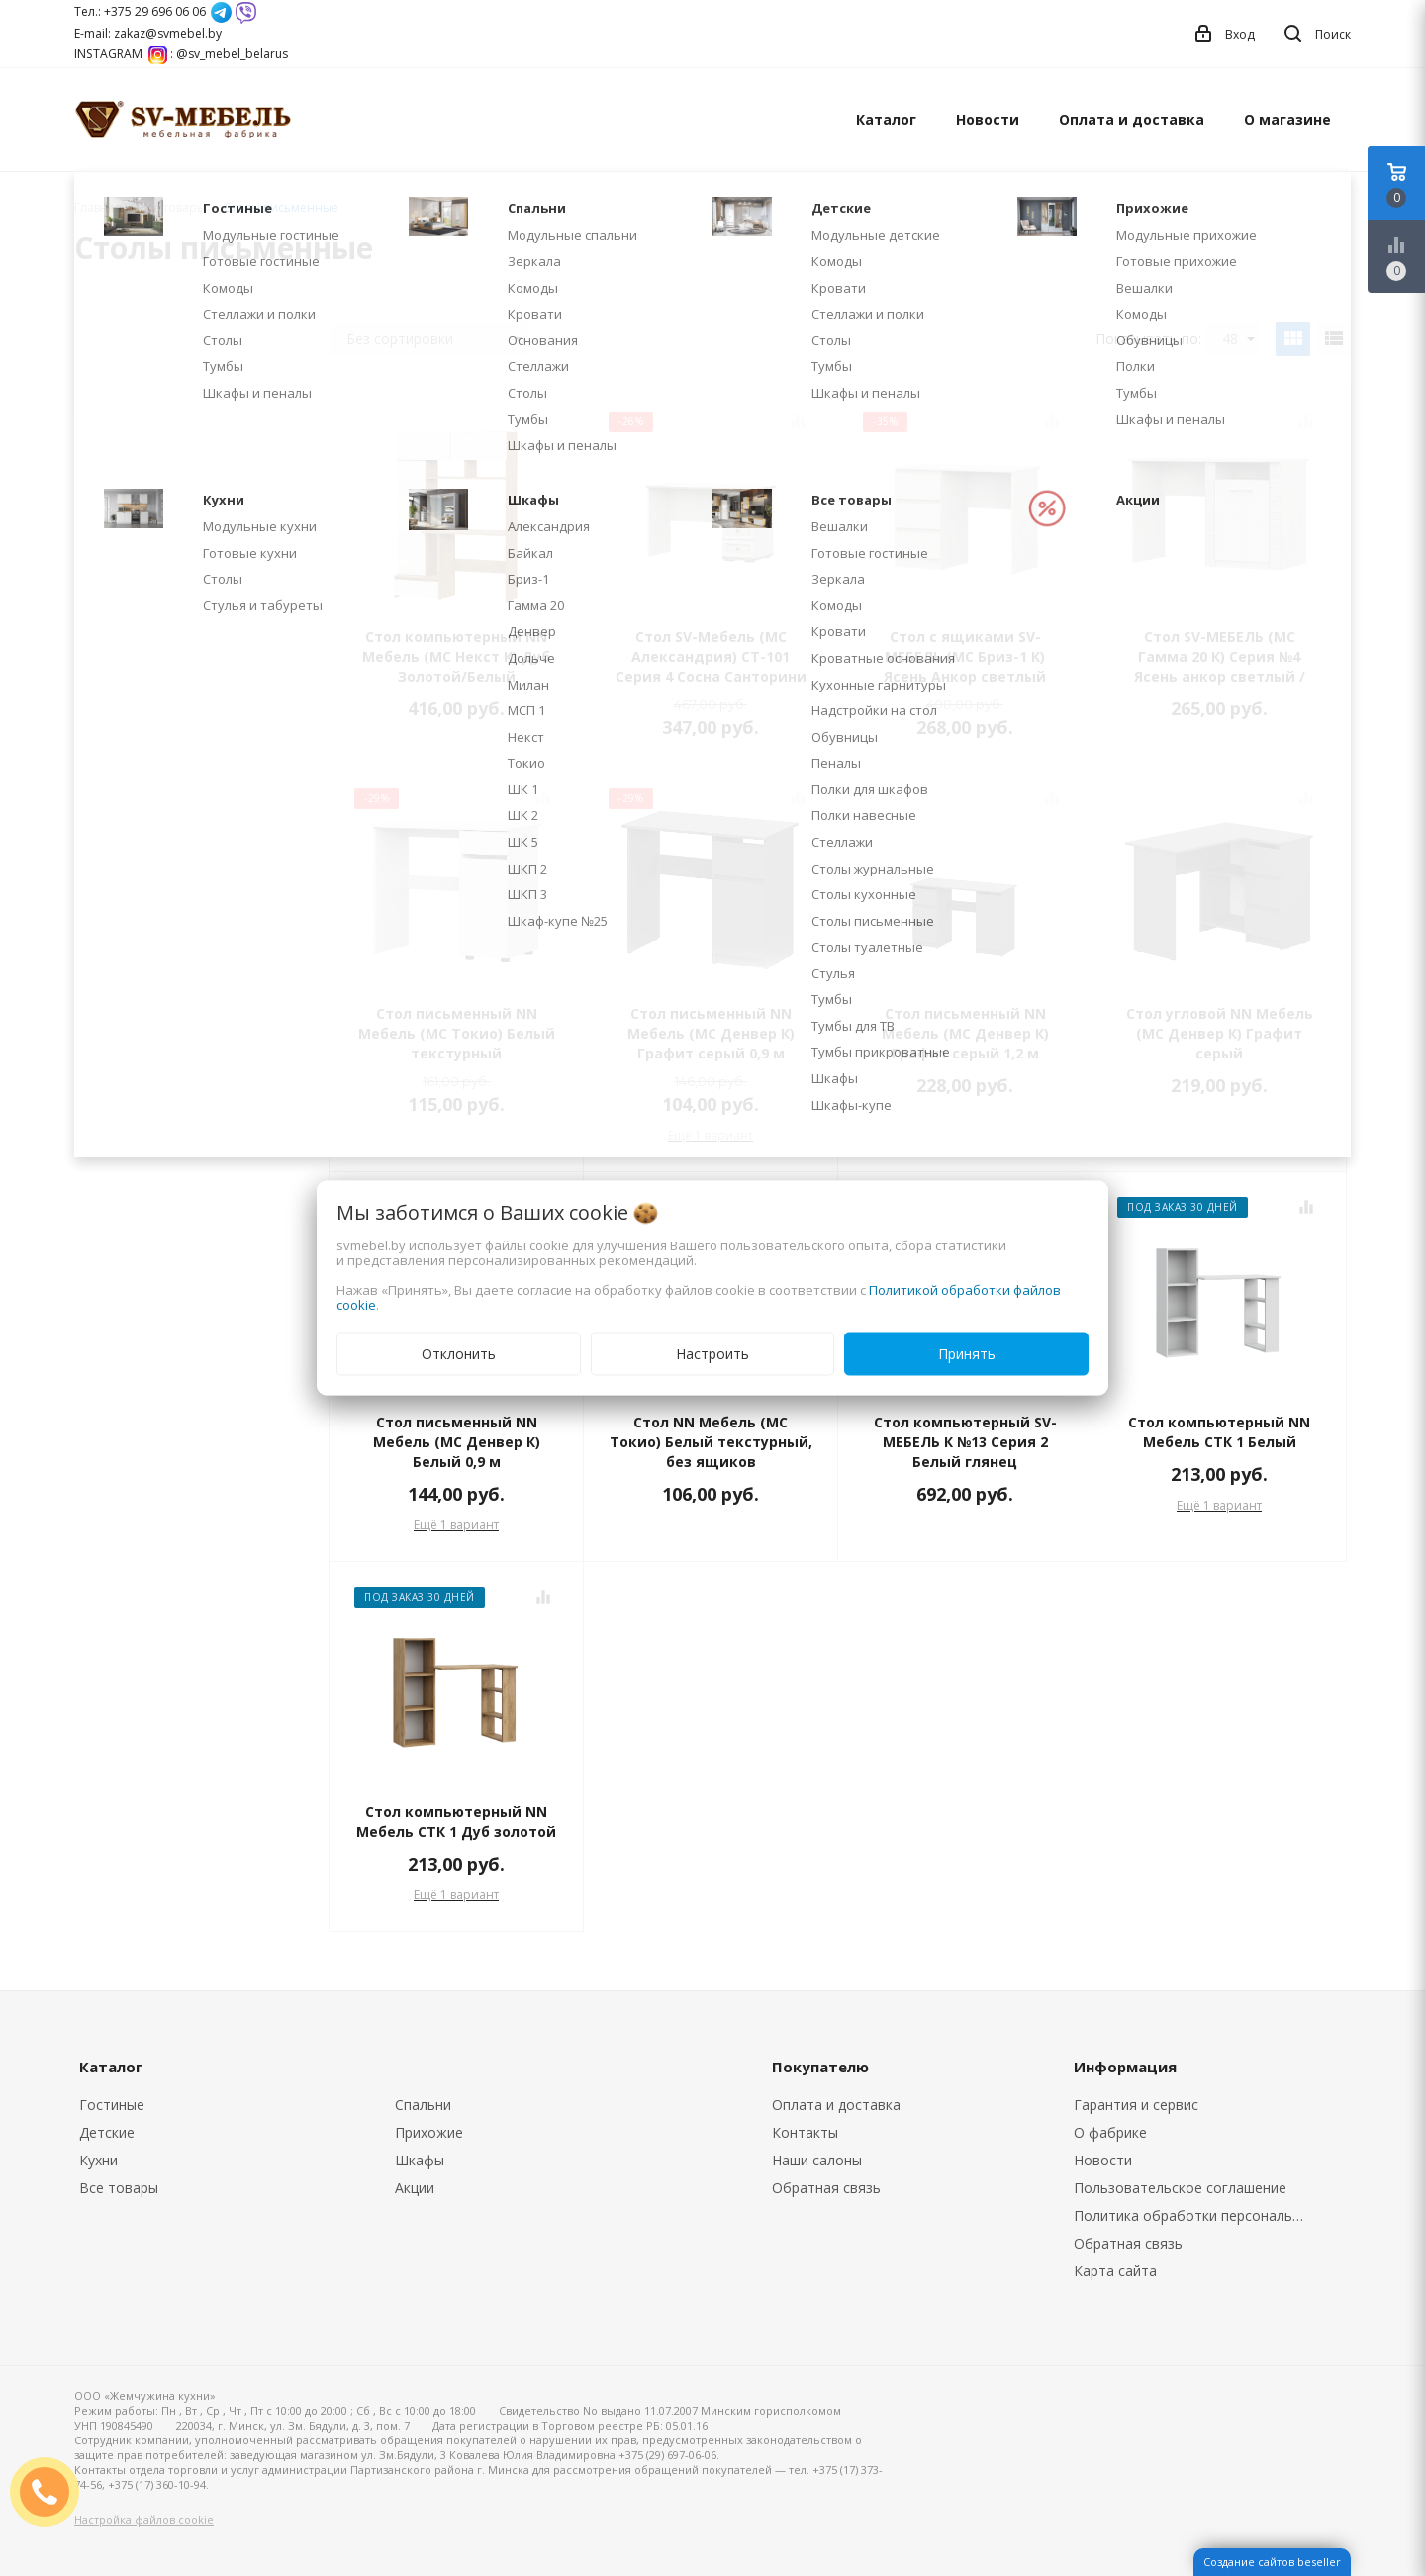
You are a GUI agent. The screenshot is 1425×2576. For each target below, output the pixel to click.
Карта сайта (1115, 2270)
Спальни (423, 2104)
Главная (98, 207)
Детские (107, 2132)
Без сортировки (434, 338)
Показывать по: (1148, 338)
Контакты (805, 2132)
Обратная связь (826, 2187)
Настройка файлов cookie (144, 2519)
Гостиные (111, 2104)
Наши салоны (817, 2160)
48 (1238, 338)
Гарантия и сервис (1136, 2104)
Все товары (118, 2187)
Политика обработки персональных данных (1194, 2215)
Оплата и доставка (1131, 119)
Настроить (712, 1353)
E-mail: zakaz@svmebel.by (148, 33)
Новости (987, 119)
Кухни (98, 2160)
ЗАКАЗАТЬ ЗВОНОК (52, 2491)
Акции (414, 2187)
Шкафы (419, 2160)
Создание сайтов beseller (1272, 2561)
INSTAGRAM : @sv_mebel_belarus (181, 54)
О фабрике (1110, 2132)
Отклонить (459, 1353)
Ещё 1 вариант (710, 1135)
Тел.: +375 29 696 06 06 (140, 11)
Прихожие (429, 2132)
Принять (967, 1353)
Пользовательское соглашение (1180, 2187)
